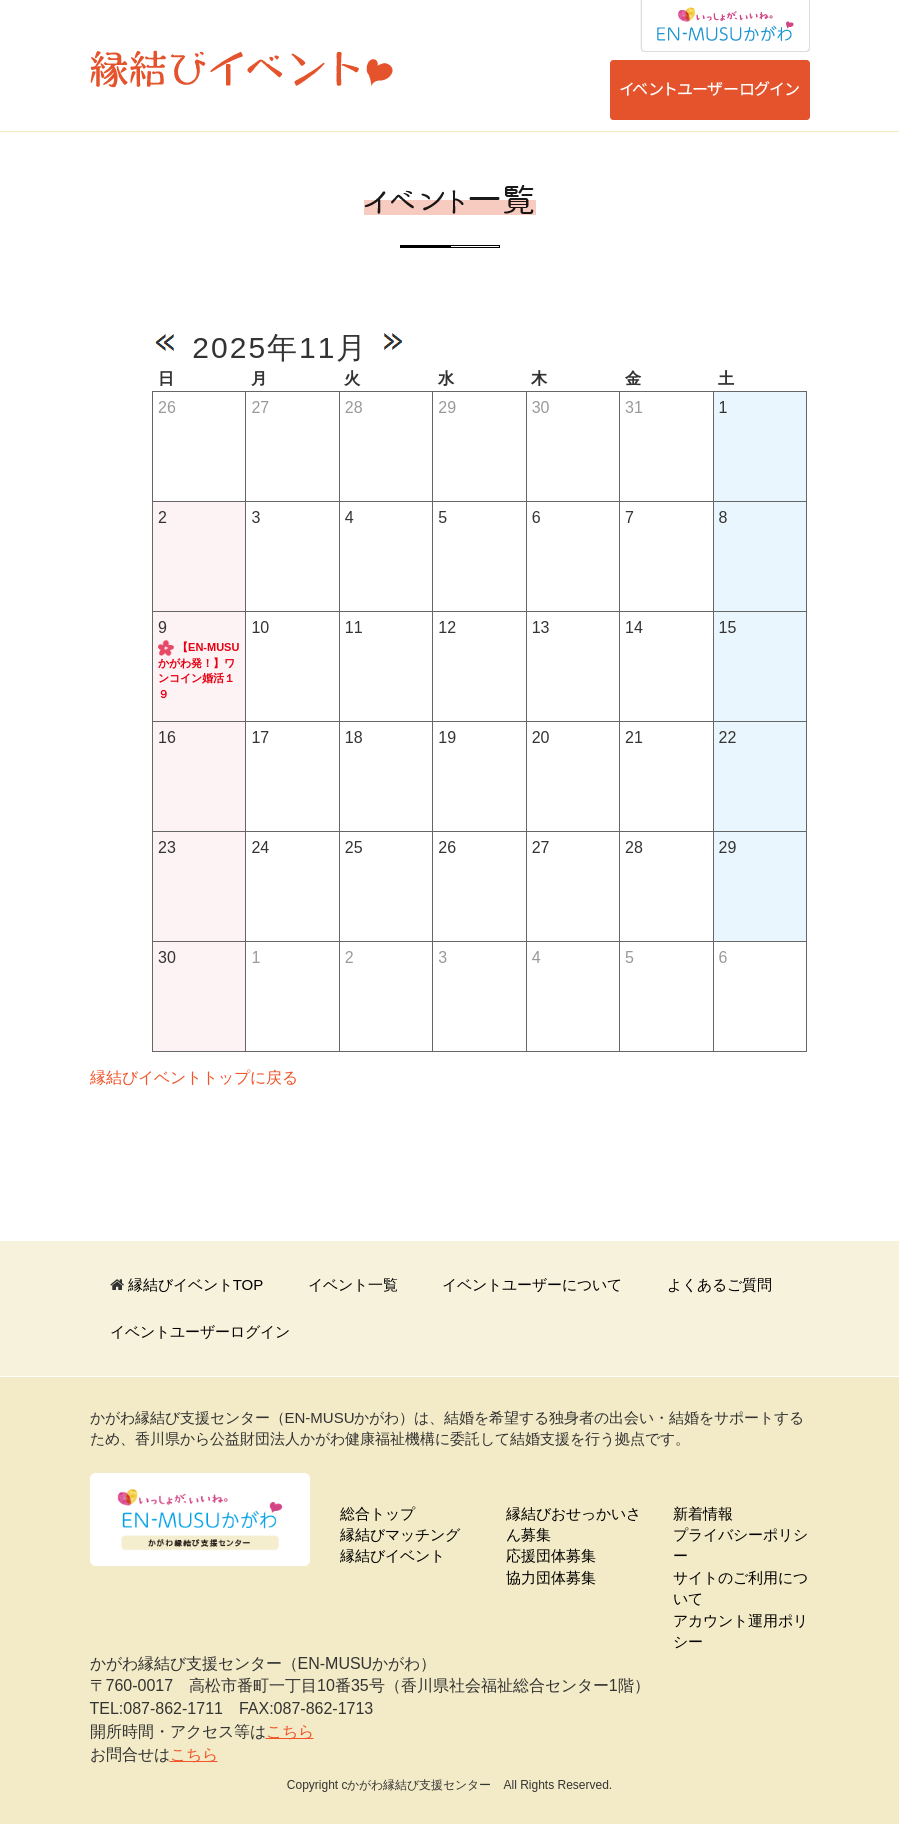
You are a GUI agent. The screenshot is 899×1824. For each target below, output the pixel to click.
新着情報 (703, 1513)
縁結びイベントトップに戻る (194, 1077)
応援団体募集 (551, 1555)
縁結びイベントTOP (196, 1284)
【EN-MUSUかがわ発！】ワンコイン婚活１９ (198, 670)
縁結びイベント (392, 1555)
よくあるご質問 (719, 1284)
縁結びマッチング (400, 1534)
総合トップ (377, 1513)
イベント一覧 (353, 1284)
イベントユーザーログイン (200, 1331)
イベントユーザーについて (532, 1284)
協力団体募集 (551, 1577)
